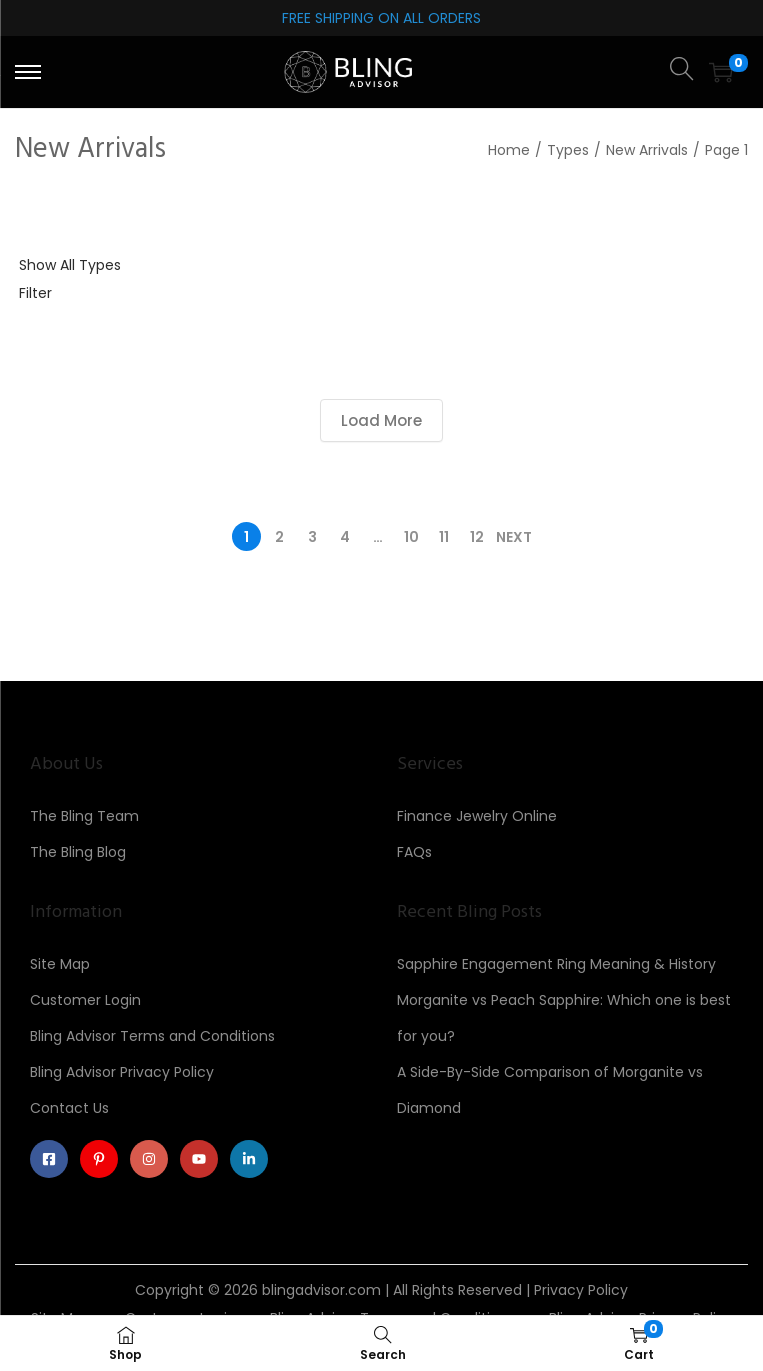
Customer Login (85, 1000)
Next (514, 537)
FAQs (414, 852)
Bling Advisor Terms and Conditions (152, 1036)
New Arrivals (647, 150)
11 (444, 537)
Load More (381, 420)
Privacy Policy (581, 1290)
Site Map (60, 964)
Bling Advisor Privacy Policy (122, 1072)
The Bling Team (84, 816)
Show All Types (70, 265)
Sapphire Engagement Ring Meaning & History (556, 964)
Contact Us (69, 1108)
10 (411, 537)
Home (509, 150)
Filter (35, 293)
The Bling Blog (78, 852)
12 (477, 537)
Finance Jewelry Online (477, 816)
